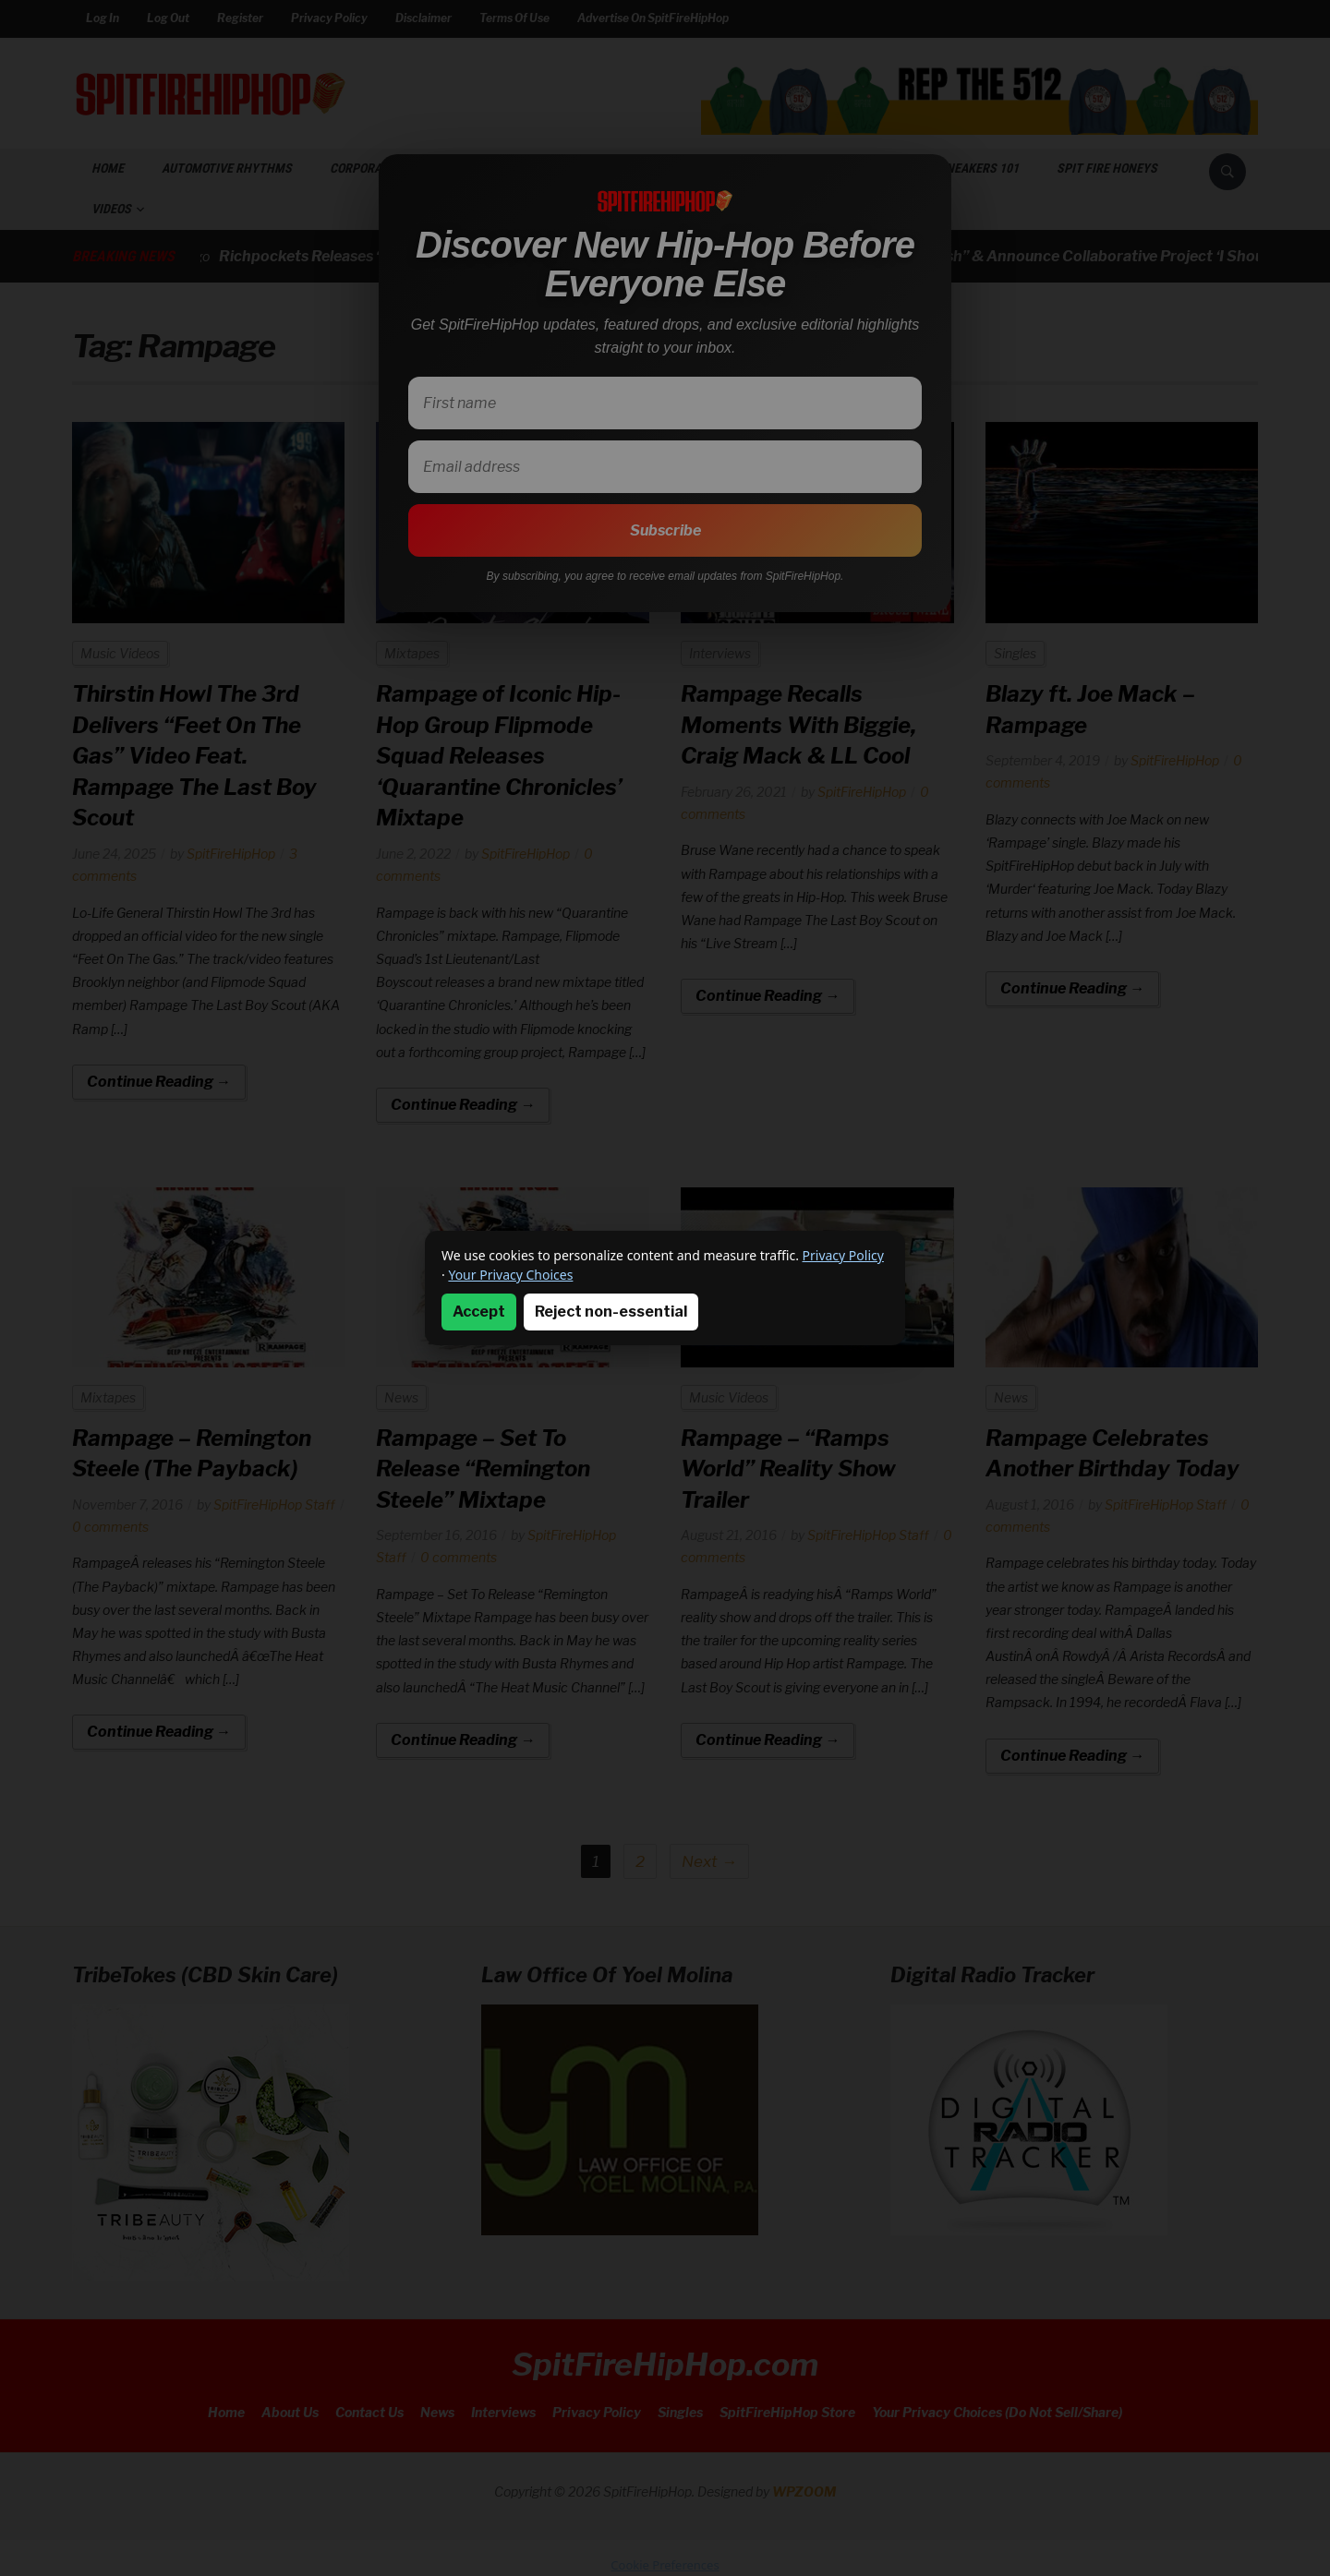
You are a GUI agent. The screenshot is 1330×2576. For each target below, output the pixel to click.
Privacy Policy (843, 1255)
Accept (479, 1311)
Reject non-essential (611, 1311)
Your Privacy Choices (510, 1274)
